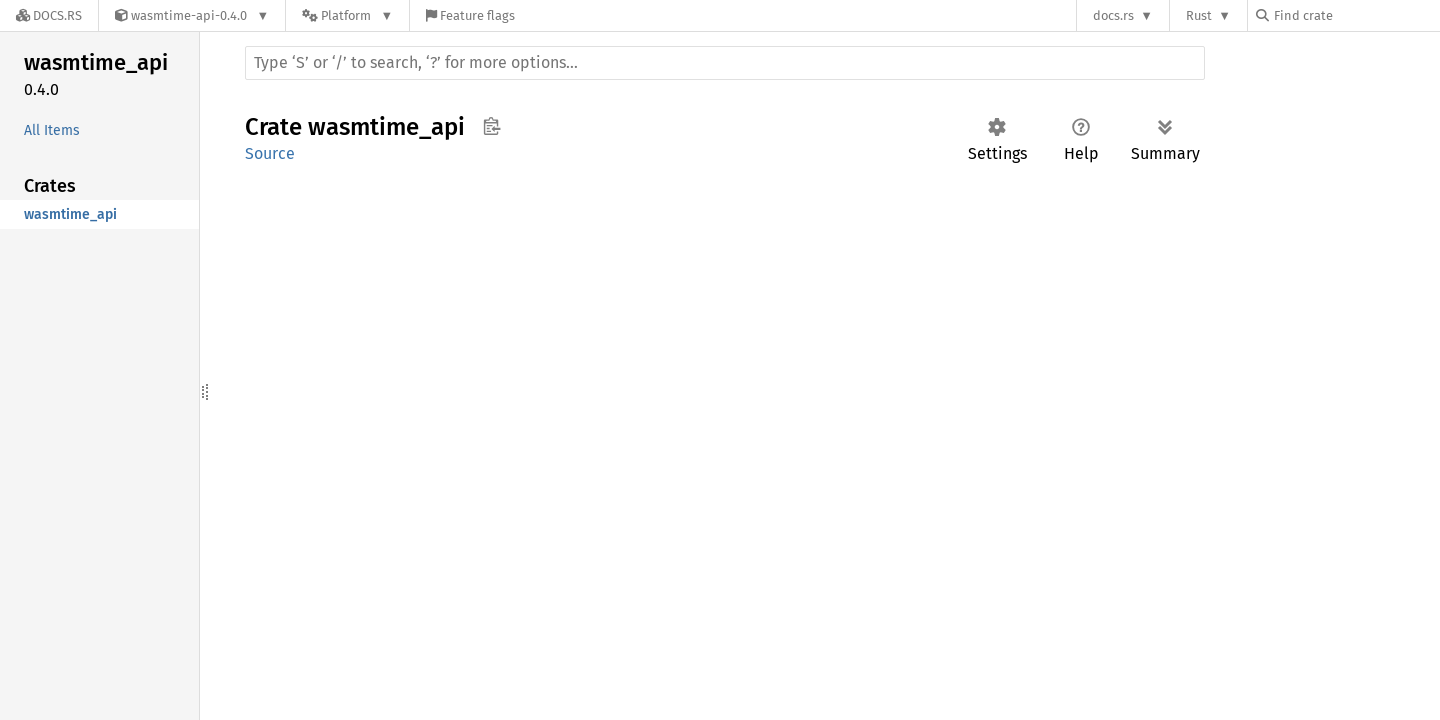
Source (270, 153)
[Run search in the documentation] (725, 63)
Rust (1199, 15)
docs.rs (1113, 15)
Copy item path (491, 126)
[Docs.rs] (49, 15)
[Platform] (347, 15)
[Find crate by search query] (1356, 15)
